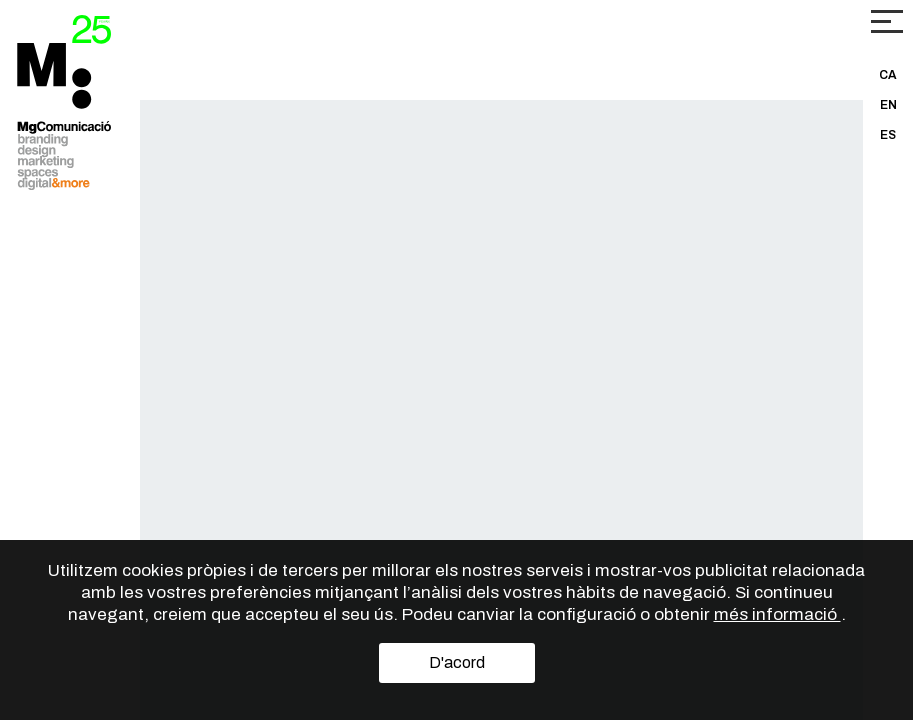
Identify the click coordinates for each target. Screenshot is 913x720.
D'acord (457, 662)
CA (888, 75)
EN (888, 105)
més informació (777, 614)
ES (888, 135)
